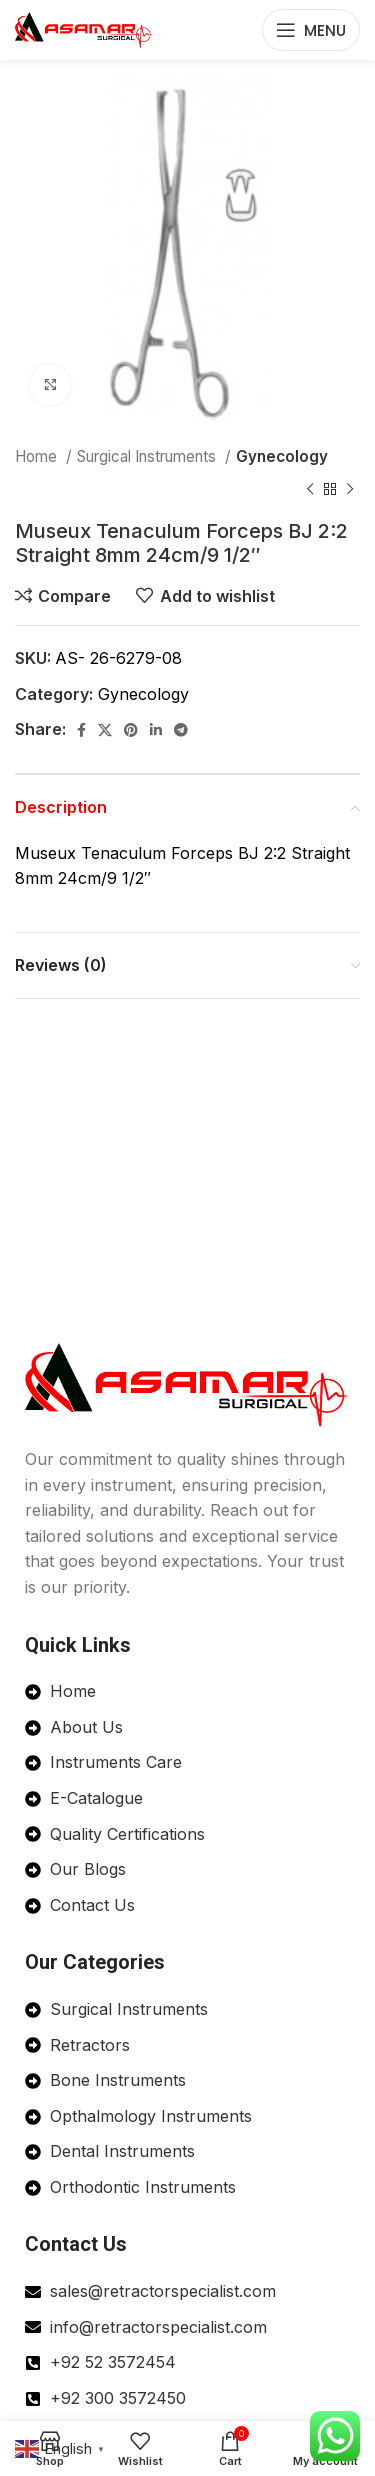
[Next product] (350, 489)
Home (38, 456)
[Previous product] (310, 489)
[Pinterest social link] (131, 730)
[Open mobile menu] (311, 30)
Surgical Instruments (148, 456)
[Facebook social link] (81, 730)
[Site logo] (84, 28)
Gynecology (282, 456)
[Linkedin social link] (156, 730)
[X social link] (105, 730)
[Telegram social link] (181, 730)
